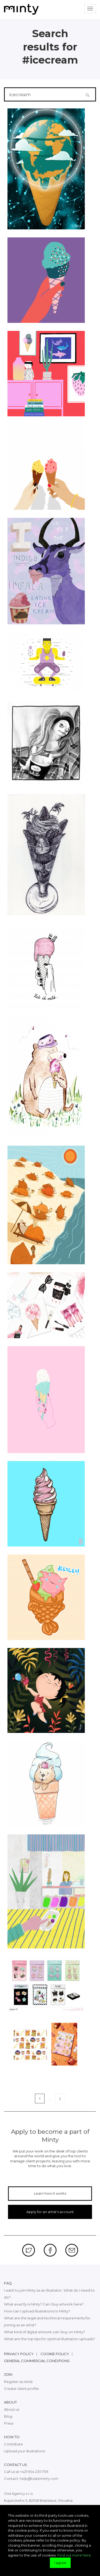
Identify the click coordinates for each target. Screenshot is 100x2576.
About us (11, 2409)
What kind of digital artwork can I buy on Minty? (44, 2332)
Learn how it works (50, 2193)
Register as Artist (18, 2381)
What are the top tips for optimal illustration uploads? (49, 2339)
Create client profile (21, 2388)
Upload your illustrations (24, 2451)
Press (8, 2423)
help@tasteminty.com (39, 2478)
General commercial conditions (37, 2361)
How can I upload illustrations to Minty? (37, 2311)
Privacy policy (19, 2354)
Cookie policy (55, 2354)
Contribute (13, 2444)
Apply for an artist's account (50, 2212)
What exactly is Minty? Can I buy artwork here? (44, 2304)
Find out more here (74, 2555)
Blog (8, 2416)
